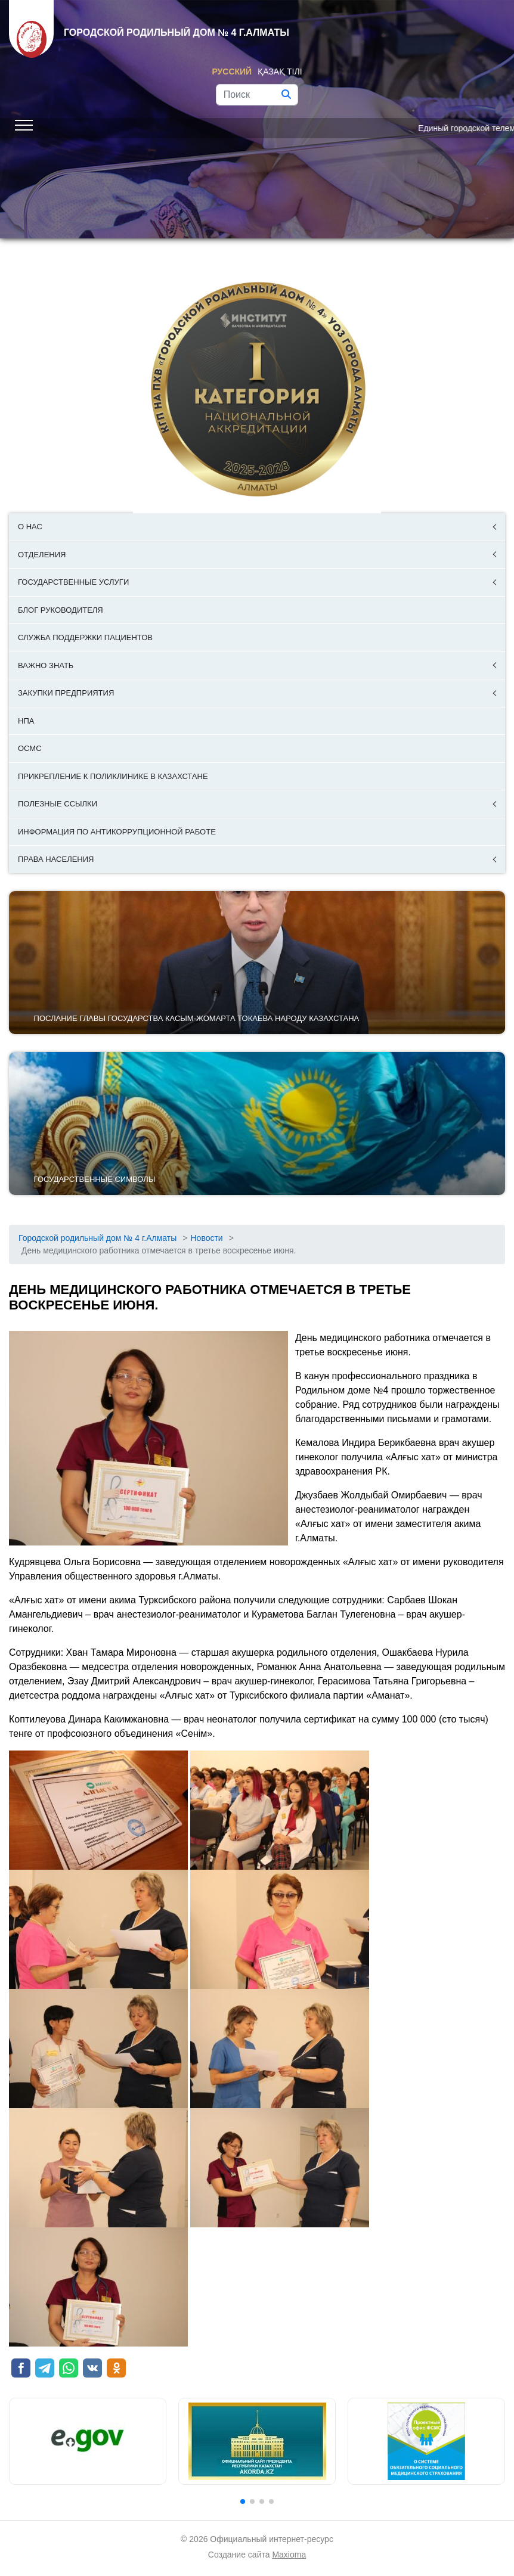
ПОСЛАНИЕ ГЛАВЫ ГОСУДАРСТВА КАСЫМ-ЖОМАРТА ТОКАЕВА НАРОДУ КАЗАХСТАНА (197, 1018)
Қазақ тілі (280, 71)
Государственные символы (95, 1179)
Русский (232, 71)
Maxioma (289, 2554)
